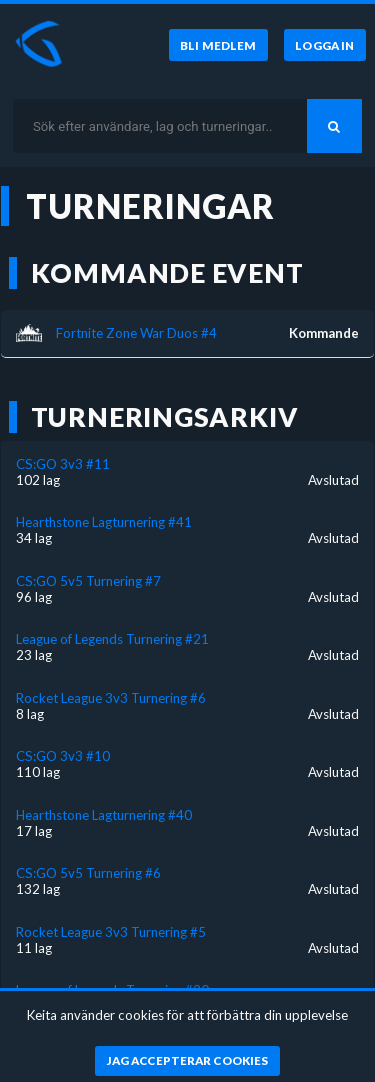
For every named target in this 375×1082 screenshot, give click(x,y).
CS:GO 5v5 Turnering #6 (88, 873)
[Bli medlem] (218, 45)
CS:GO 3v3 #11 (63, 464)
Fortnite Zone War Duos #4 (136, 333)
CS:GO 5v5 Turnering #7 (88, 581)
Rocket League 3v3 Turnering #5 (111, 932)
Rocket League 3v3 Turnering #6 (111, 698)
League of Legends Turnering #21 (112, 639)
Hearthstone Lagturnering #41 (104, 522)
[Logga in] (325, 45)
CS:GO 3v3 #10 (63, 756)
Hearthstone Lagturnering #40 (104, 815)
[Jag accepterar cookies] (187, 1061)
